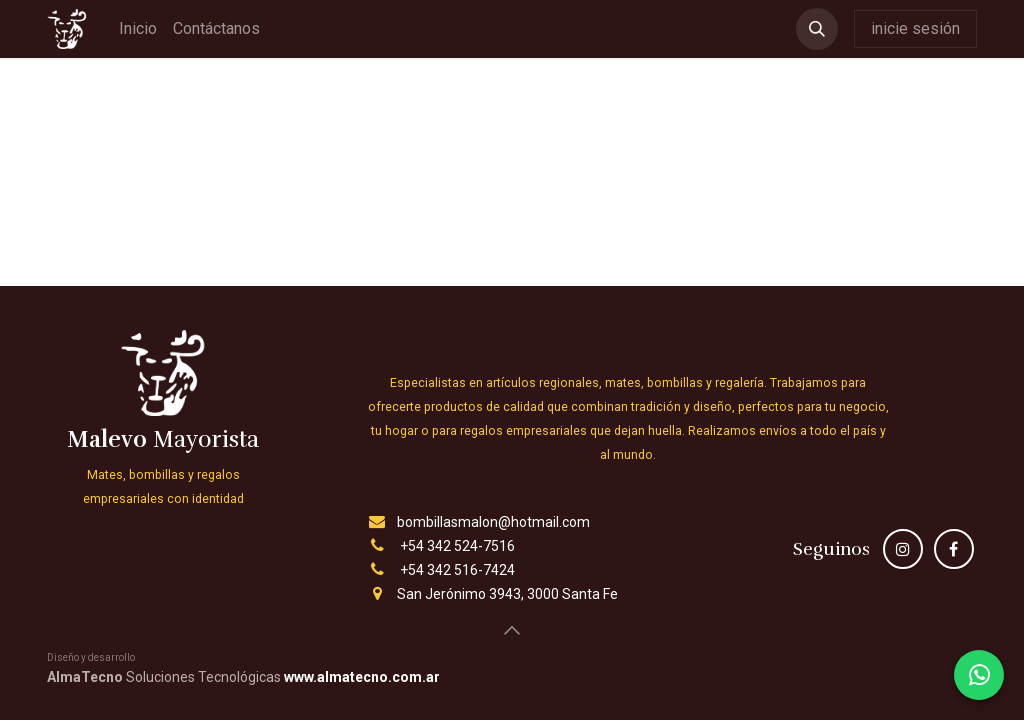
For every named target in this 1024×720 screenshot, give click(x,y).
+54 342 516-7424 (457, 570)
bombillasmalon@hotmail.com (493, 522)
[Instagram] (903, 549)
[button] (817, 29)
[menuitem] (138, 29)
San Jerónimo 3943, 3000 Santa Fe (507, 594)
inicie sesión (915, 28)
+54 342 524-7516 (457, 546)
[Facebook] (954, 549)
